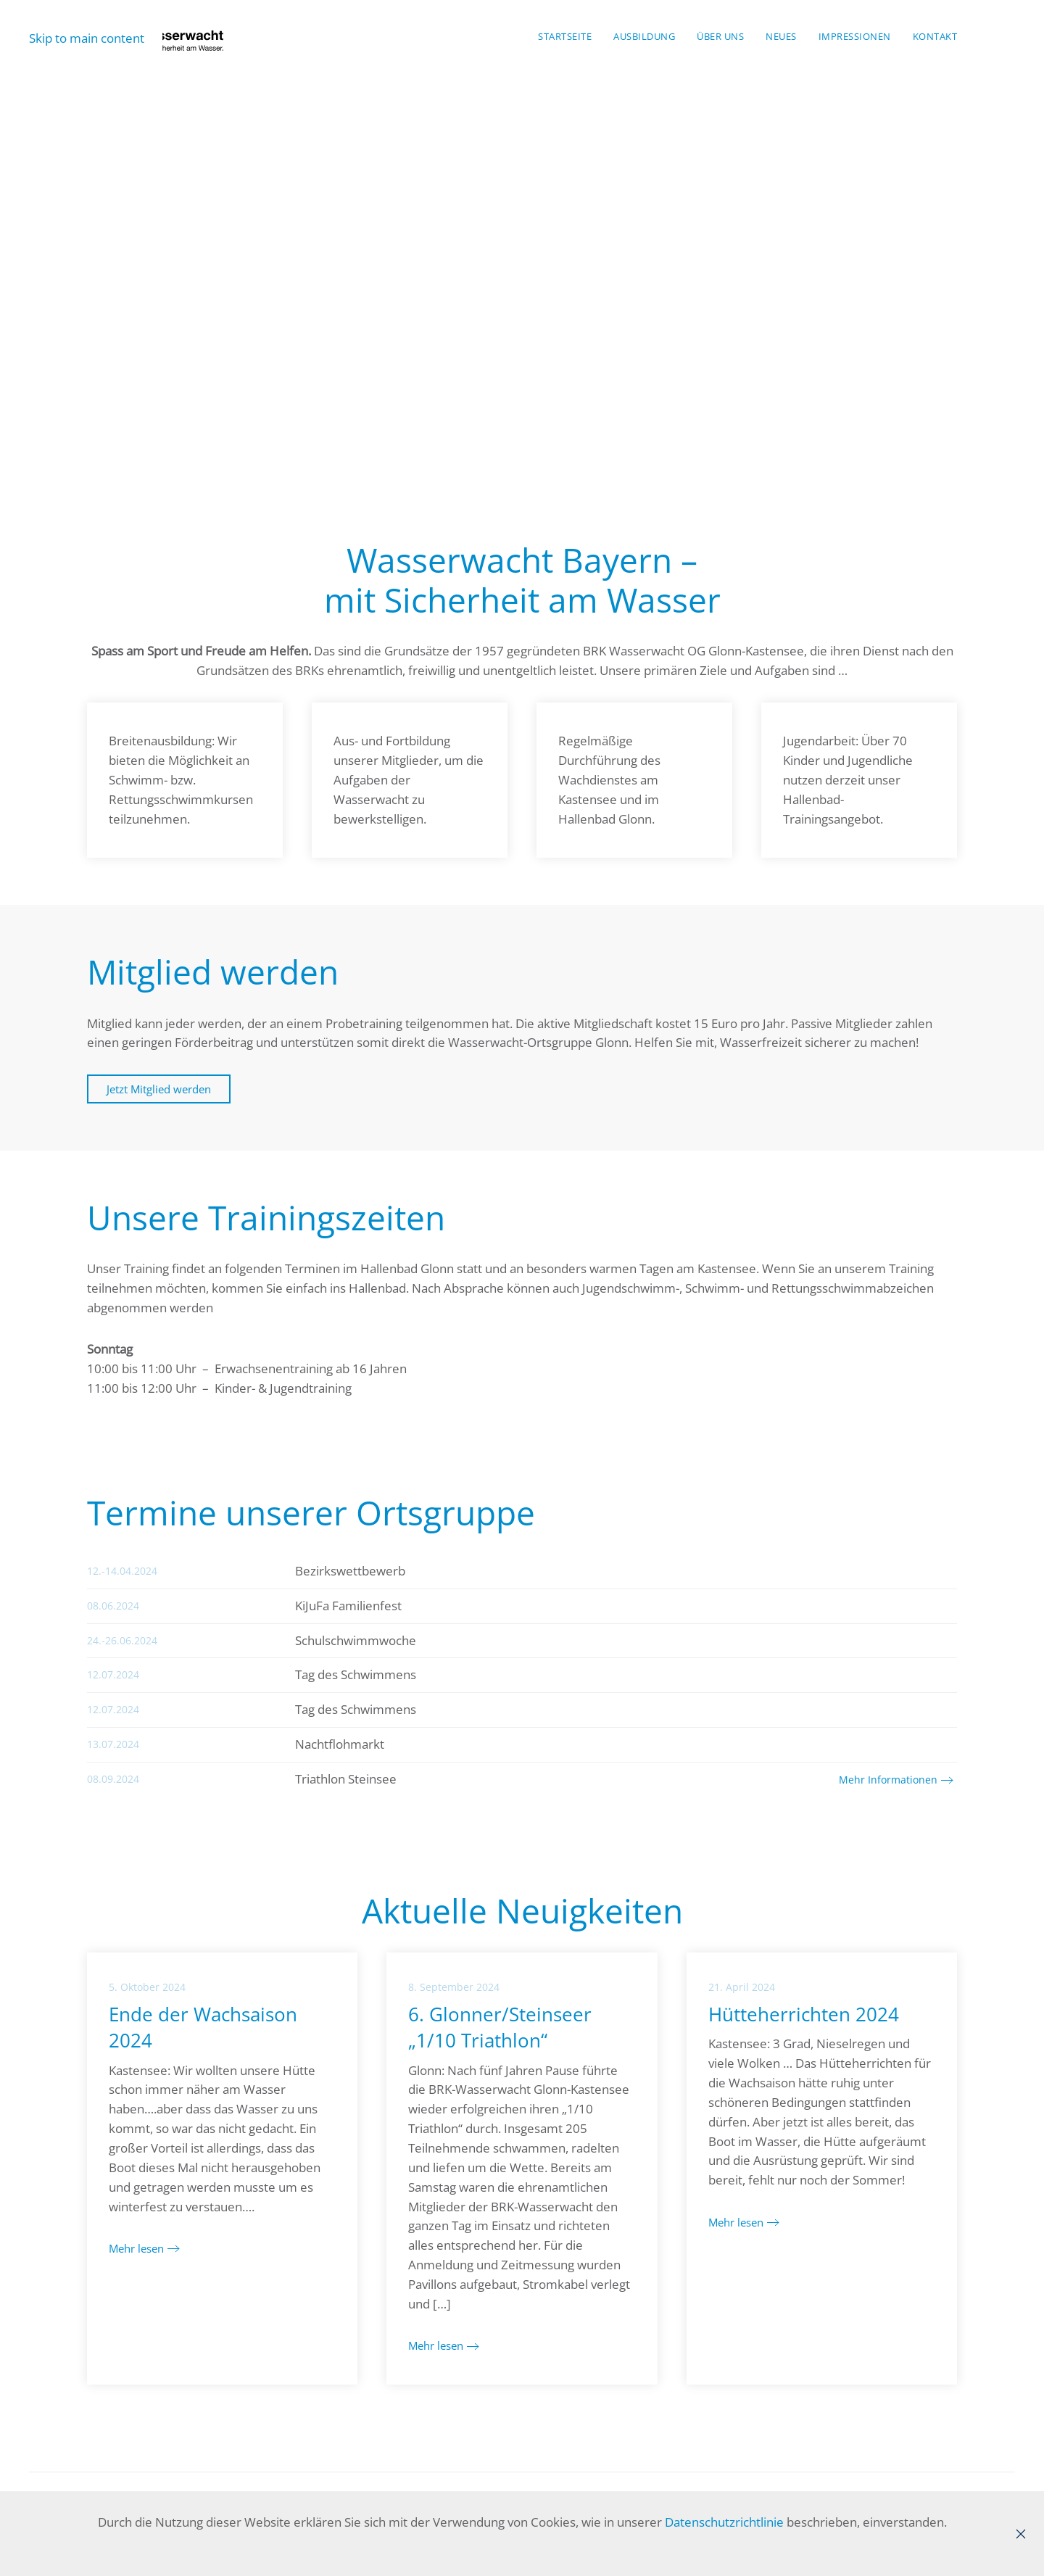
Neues (781, 36)
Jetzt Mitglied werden (159, 1089)
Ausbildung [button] (644, 36)
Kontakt (935, 36)
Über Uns (720, 36)
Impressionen (855, 36)
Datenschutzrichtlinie (724, 2522)
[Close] (1021, 2534)
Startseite (565, 36)
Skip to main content (86, 38)
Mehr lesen (136, 2248)
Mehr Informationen (888, 1779)
